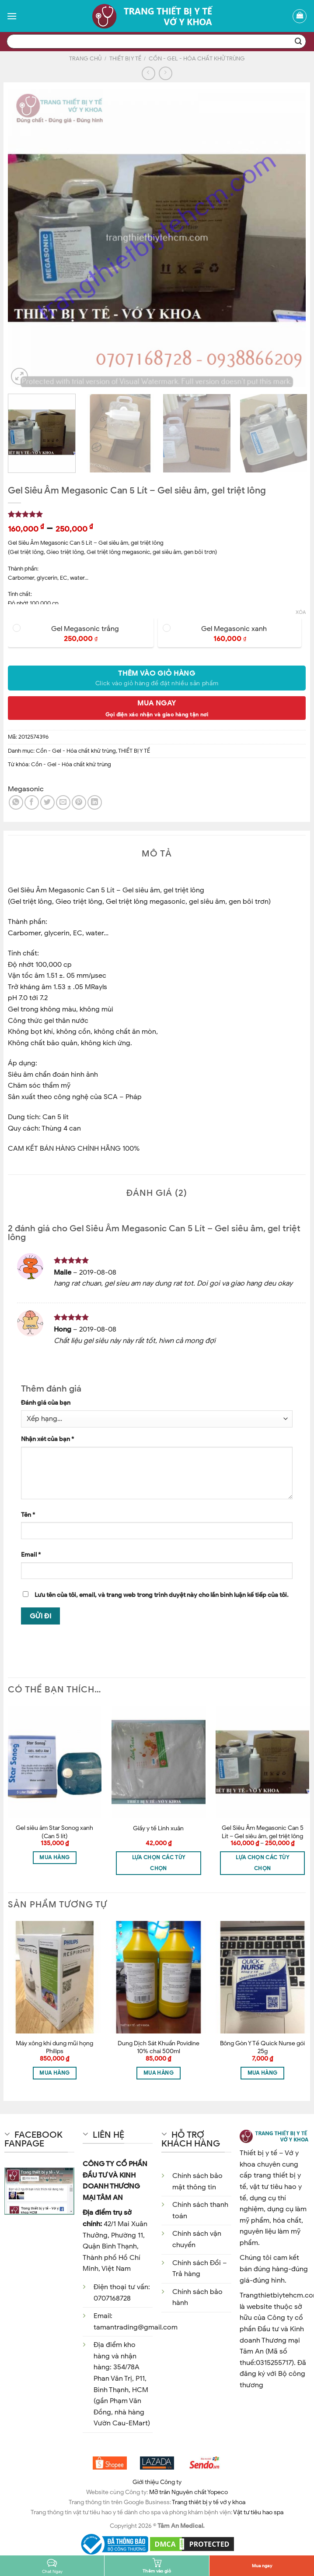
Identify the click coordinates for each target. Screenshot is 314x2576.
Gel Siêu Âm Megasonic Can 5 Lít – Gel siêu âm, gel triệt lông (263, 1832)
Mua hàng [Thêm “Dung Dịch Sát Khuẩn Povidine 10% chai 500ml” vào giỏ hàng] (158, 2073)
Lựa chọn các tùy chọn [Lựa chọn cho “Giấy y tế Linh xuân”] (158, 1862)
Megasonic (26, 789)
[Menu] (12, 16)
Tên (28, 1515)
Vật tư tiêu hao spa (258, 2512)
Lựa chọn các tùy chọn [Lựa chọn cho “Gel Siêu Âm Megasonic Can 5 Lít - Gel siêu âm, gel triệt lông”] (262, 1862)
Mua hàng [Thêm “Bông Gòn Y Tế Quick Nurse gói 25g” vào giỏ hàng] (263, 2073)
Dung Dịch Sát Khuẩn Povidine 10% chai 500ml (158, 2047)
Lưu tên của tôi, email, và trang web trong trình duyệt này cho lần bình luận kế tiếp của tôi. (162, 1595)
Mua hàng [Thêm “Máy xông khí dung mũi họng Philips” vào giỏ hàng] (54, 2073)
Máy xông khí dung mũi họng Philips (54, 2047)
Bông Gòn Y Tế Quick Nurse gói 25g (262, 2047)
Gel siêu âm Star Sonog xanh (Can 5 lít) (54, 1832)
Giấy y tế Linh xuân (158, 1828)
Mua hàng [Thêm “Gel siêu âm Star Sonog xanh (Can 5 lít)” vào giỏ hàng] (54, 1857)
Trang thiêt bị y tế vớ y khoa (208, 2502)
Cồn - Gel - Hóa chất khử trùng (197, 58)
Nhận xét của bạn (47, 1439)
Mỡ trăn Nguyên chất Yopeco (188, 2492)
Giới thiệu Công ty (157, 2482)
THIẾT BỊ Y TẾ (125, 58)
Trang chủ (85, 58)
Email (31, 1554)
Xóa (301, 612)
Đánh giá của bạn (45, 1402)
